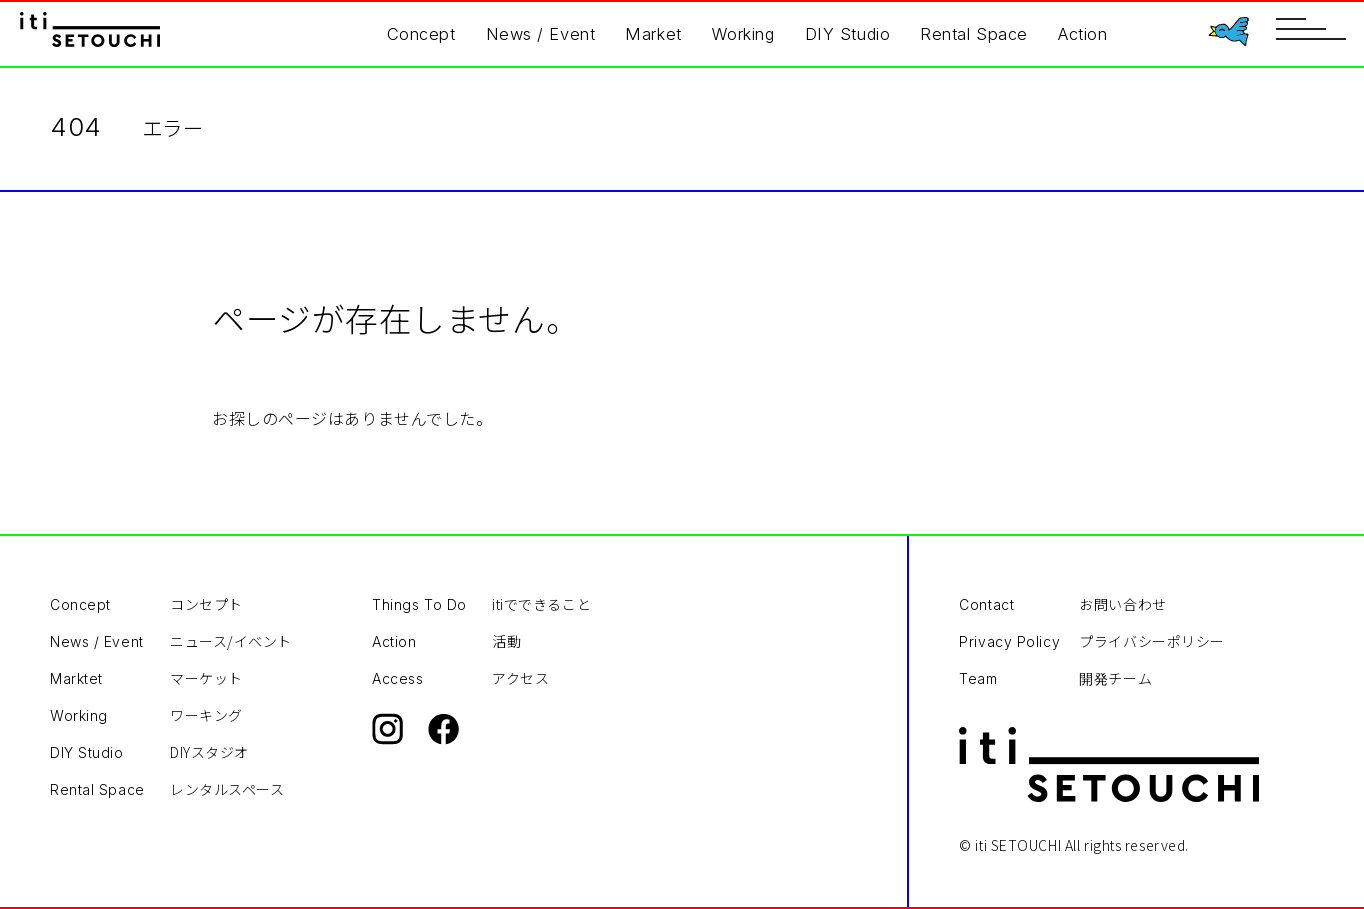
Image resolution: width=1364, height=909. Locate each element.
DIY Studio (848, 34)
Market (653, 34)
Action (1082, 34)
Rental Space (974, 34)
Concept (421, 34)
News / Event (541, 34)
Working (743, 34)
